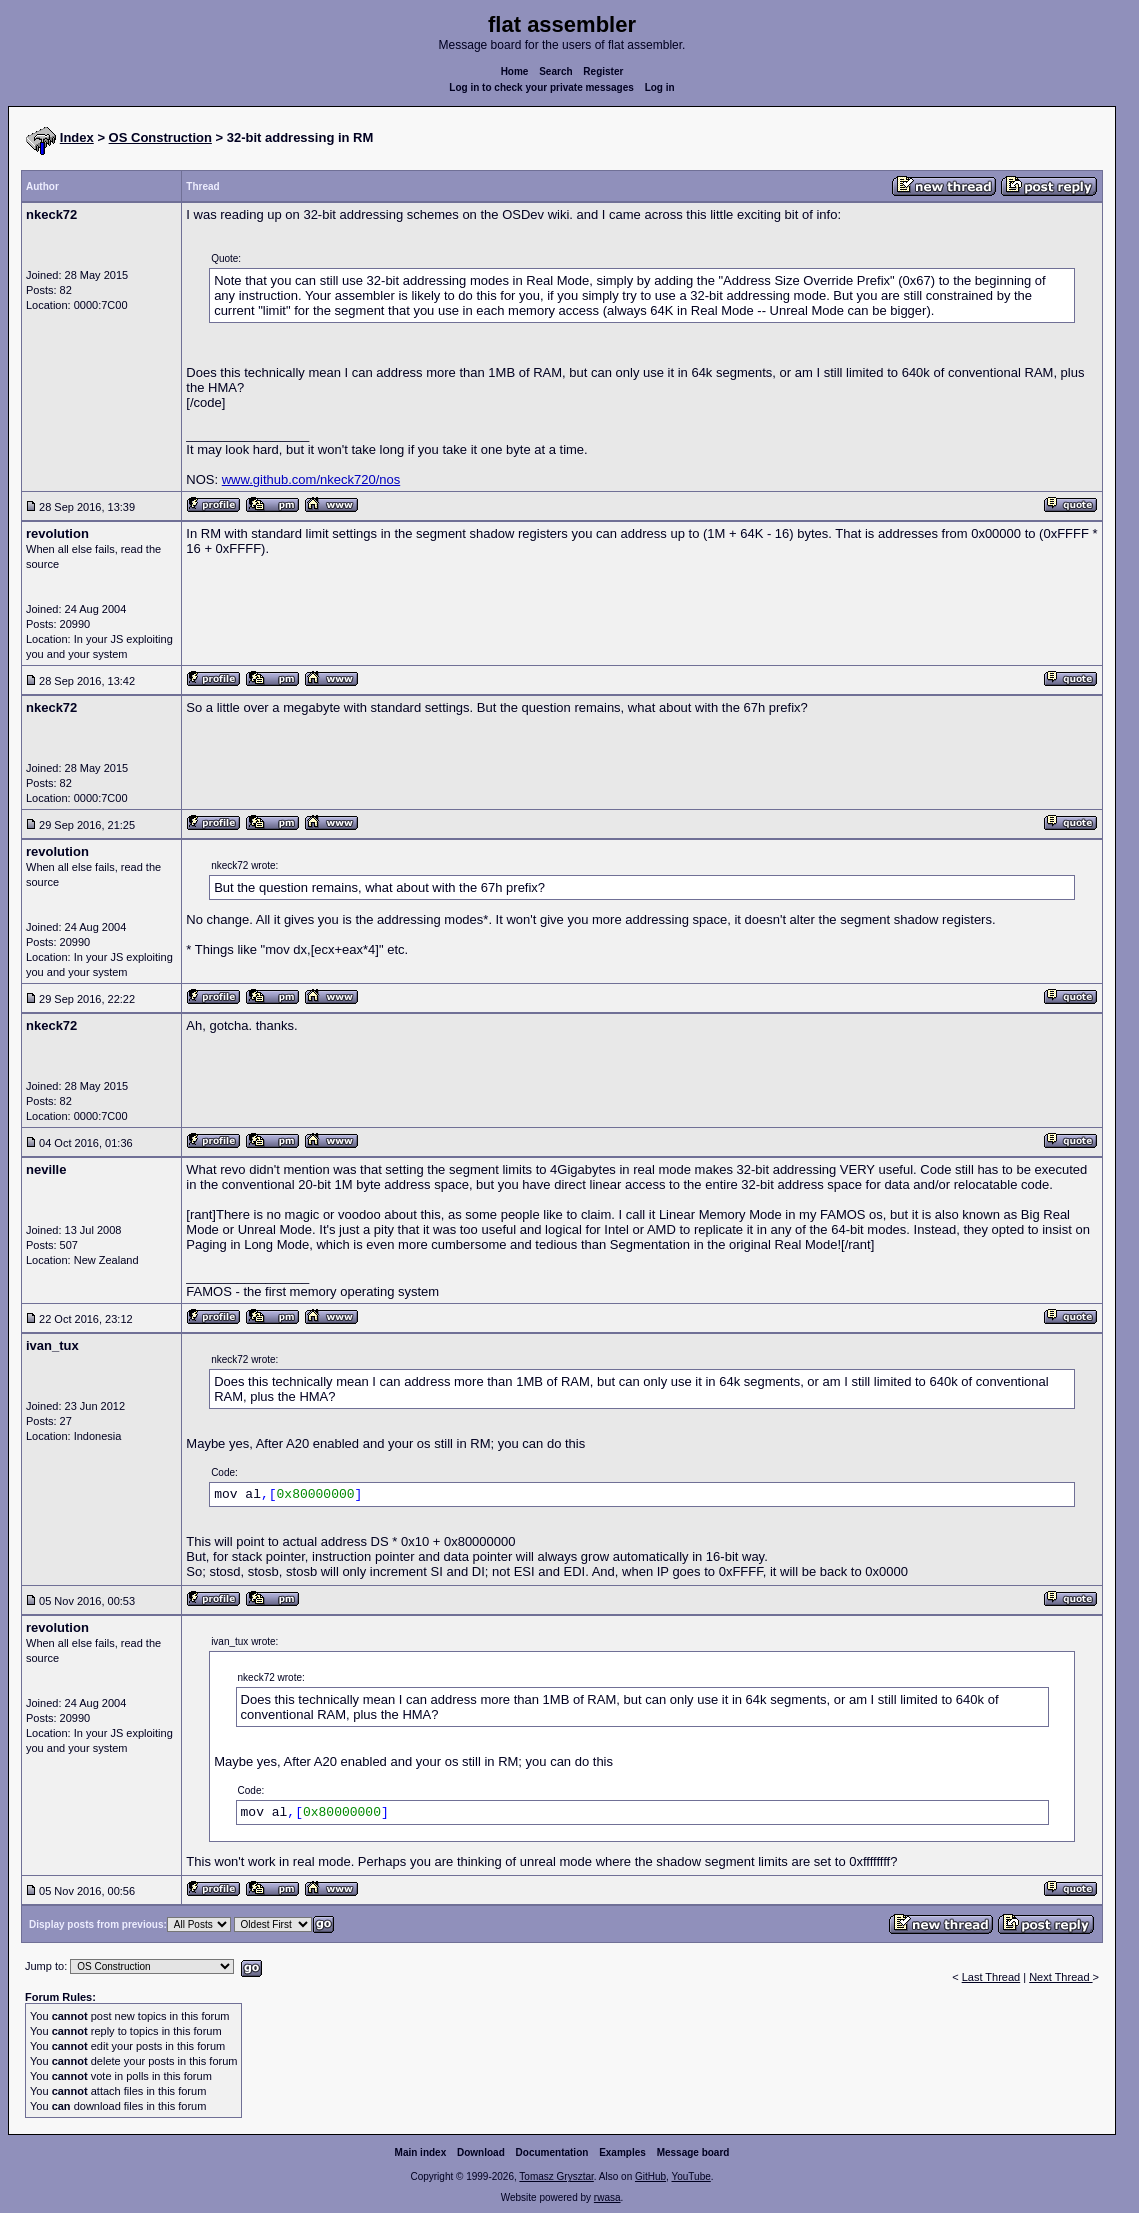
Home (515, 71)
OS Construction (160, 137)
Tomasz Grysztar (556, 2176)
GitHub (650, 2176)
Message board (693, 2152)
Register (603, 71)
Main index (421, 2152)
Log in (660, 87)
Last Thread (991, 1977)
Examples (622, 2152)
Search (555, 71)
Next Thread (1060, 1977)
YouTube (690, 2176)
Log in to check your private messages (541, 87)
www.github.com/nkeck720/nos (311, 479)
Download (481, 2152)
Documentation (552, 2152)
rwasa (607, 2197)
